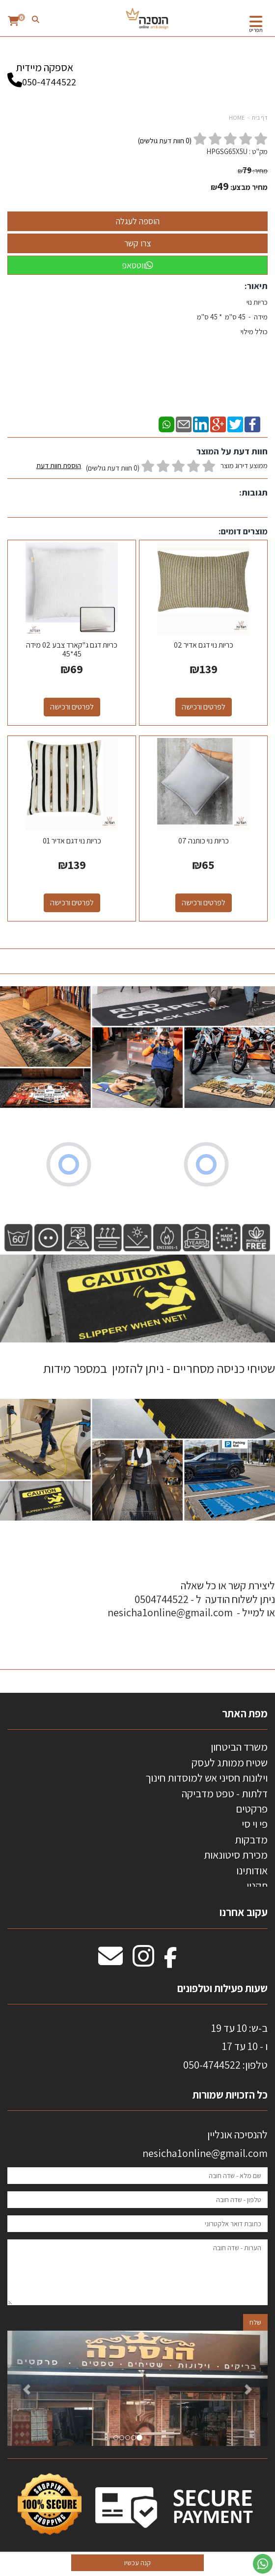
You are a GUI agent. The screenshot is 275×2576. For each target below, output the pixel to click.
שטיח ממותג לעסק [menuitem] (230, 1762)
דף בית (260, 117)
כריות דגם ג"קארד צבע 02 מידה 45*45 (71, 649)
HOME (237, 117)
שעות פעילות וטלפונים (222, 1988)
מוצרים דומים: (243, 531)
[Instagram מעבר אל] (143, 1961)
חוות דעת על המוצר (232, 451)
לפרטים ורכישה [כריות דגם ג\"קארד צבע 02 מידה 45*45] (72, 707)
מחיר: (253, 170)
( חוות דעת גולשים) (165, 140)
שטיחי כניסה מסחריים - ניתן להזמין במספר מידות (159, 1368)
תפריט (256, 29)
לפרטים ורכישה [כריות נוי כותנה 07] (203, 902)
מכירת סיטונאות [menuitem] (236, 1855)
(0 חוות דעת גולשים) (112, 468)
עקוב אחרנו (244, 1912)
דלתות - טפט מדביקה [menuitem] (225, 1793)
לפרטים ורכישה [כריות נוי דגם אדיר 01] (72, 902)
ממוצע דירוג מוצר (152, 466)
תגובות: (253, 492)
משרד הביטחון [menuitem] (239, 1747)
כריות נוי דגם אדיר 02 (203, 645)
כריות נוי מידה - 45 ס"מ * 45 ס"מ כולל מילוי (231, 324)
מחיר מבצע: (249, 187)
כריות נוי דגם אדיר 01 (72, 841)
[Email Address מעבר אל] (110, 1961)
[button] (27, 2388)
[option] (137, 2388)
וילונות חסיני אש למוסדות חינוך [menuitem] (206, 1778)
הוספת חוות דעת (58, 465)
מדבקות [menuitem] (251, 1839)
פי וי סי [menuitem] (255, 1824)
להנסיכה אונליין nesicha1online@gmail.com (205, 2143)
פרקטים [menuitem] (252, 1808)
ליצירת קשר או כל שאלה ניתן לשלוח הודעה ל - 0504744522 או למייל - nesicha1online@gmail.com (191, 1598)
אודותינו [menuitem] (252, 1870)
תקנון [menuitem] (257, 1886)
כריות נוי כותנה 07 (203, 841)
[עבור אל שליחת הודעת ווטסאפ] (263, 2564)
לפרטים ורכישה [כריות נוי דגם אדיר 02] (203, 707)
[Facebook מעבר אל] (170, 1961)
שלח (255, 2322)
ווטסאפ (137, 265)
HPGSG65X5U (227, 151)
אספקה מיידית (44, 70)
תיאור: (256, 285)
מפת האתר (245, 1713)
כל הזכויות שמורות (229, 2095)
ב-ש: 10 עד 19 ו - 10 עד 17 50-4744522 (225, 2046)
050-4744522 (49, 82)
